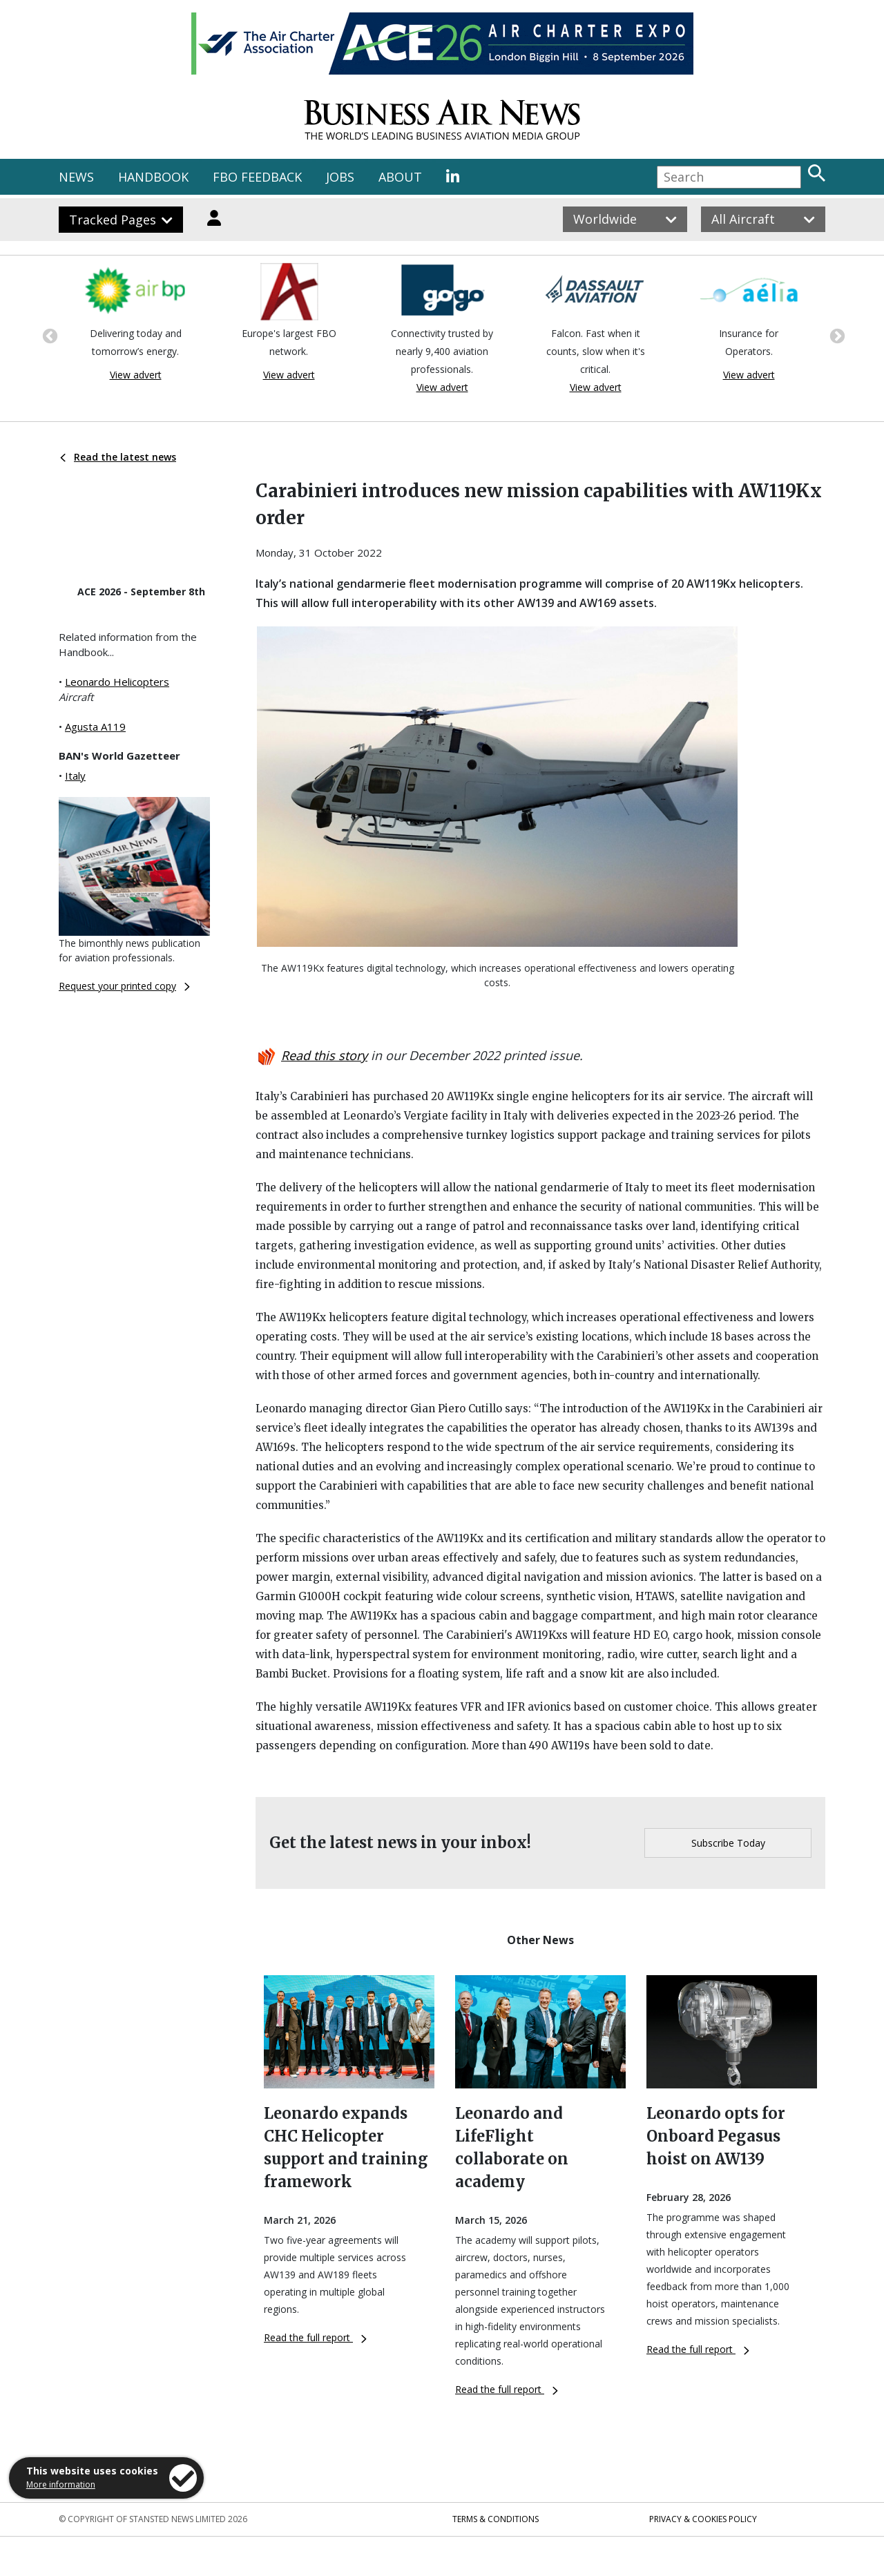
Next (836, 335)
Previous (48, 335)
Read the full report (315, 2337)
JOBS (340, 177)
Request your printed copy (124, 985)
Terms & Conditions (495, 2519)
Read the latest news (118, 456)
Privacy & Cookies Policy (703, 2519)
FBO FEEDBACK (257, 177)
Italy (75, 775)
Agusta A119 (95, 726)
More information (60, 2484)
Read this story (324, 1055)
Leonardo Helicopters (117, 682)
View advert (136, 374)
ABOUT (400, 177)
